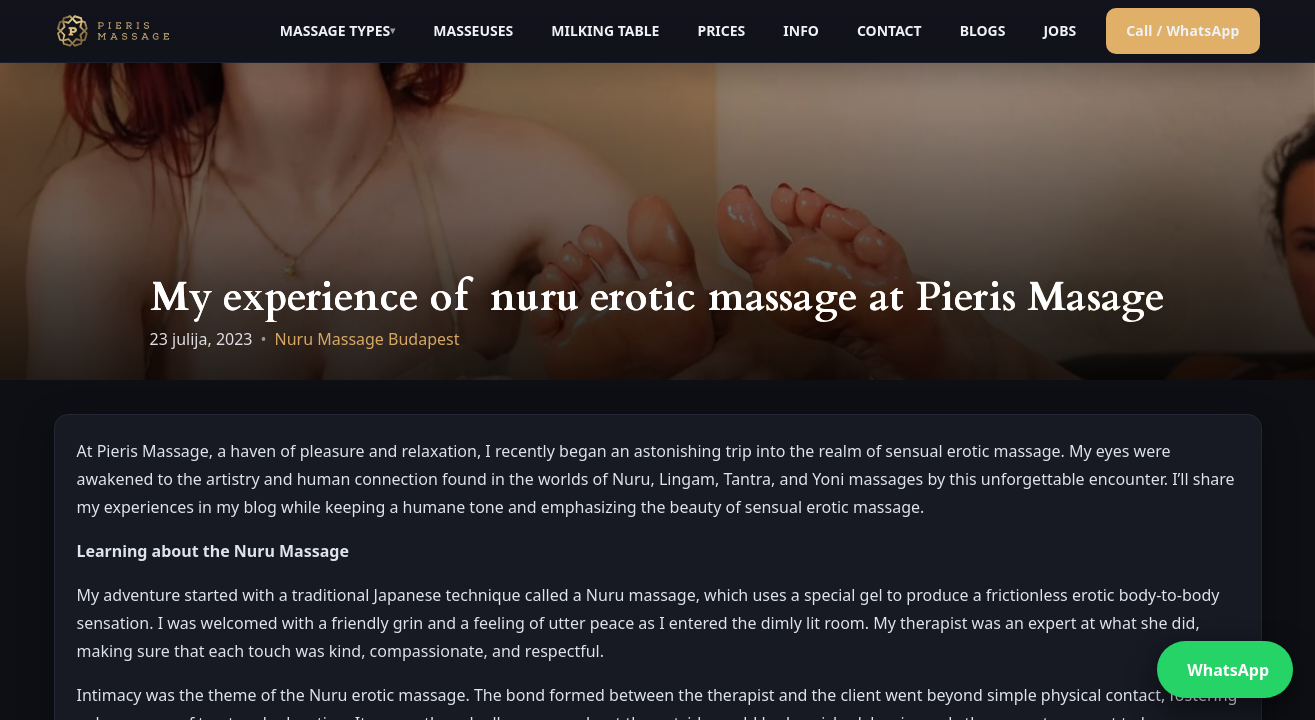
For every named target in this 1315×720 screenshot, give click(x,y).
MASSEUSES (473, 30)
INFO (801, 30)
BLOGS (983, 30)
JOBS (1059, 30)
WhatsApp (1228, 670)
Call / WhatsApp (1182, 30)
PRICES (721, 30)
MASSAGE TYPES (335, 30)
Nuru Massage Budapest (367, 339)
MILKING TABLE (605, 30)
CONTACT (889, 30)
